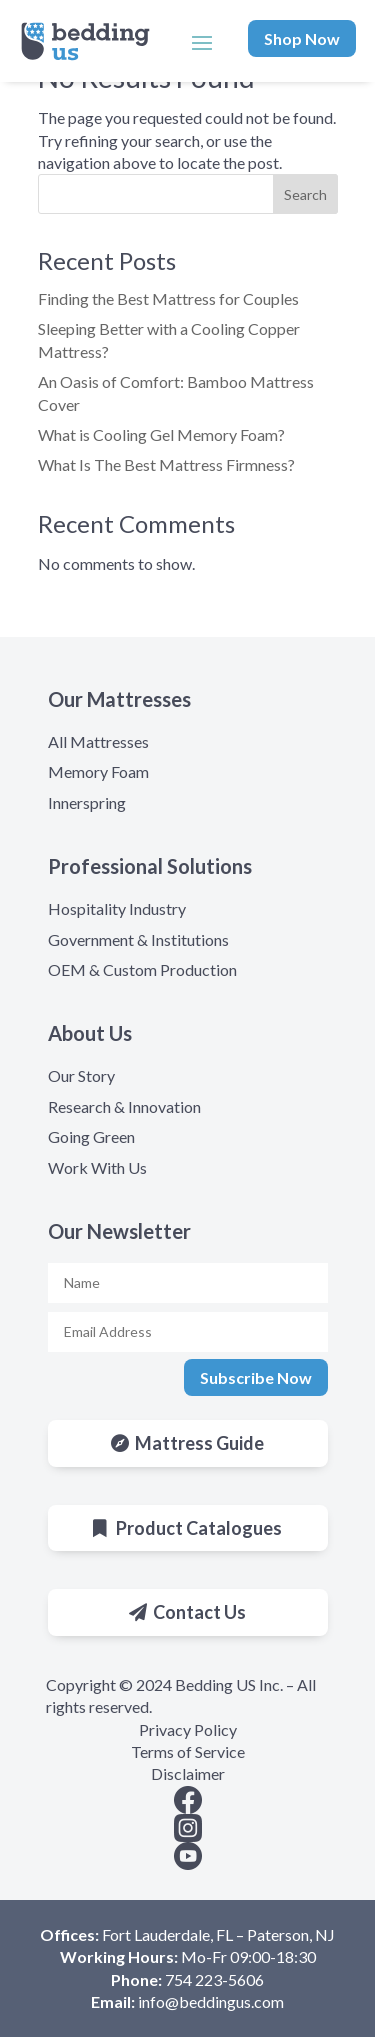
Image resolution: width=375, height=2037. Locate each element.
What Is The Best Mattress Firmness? (166, 464)
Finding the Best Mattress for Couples (168, 298)
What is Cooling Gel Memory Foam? (161, 434)
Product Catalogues (199, 1528)
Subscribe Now (256, 1377)
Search (305, 194)
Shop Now (302, 38)
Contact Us (199, 1612)
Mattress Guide (199, 1443)
